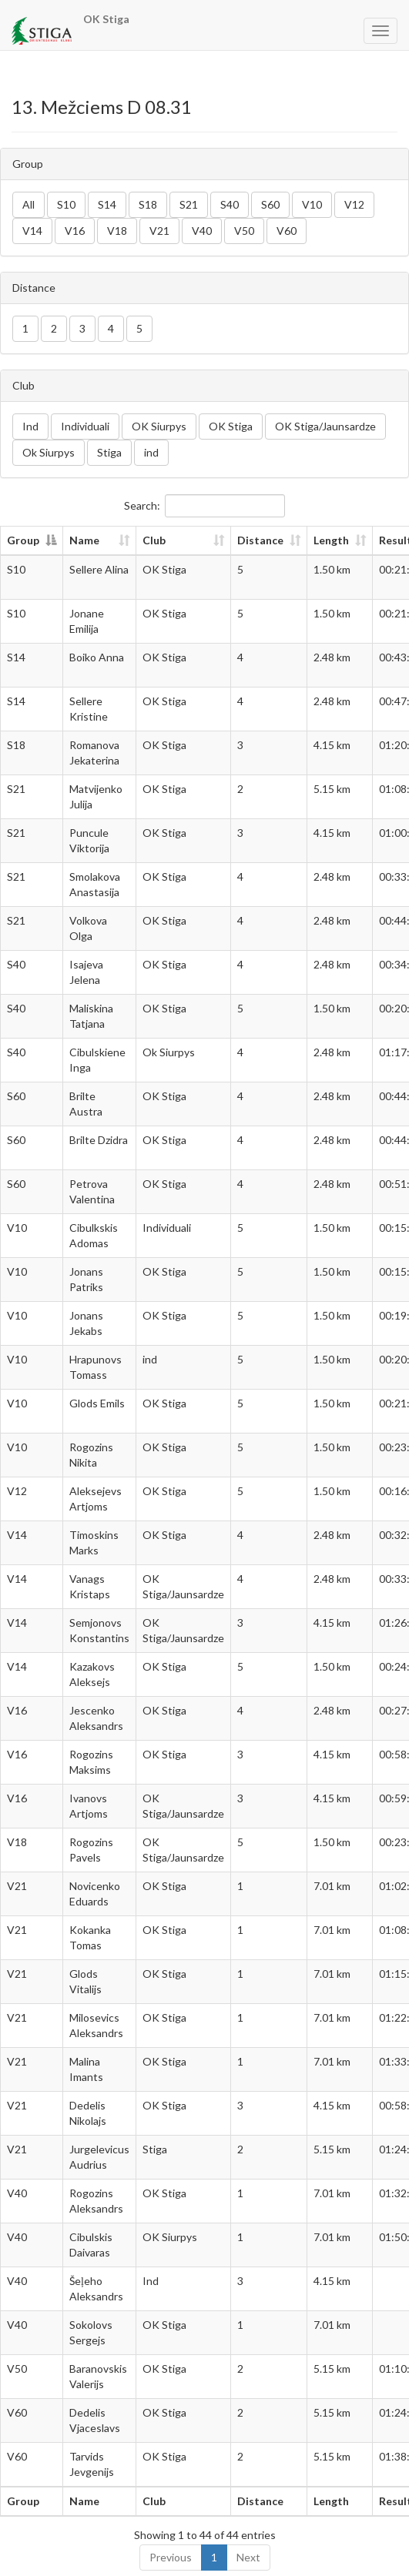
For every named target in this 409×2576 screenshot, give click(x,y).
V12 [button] (354, 204)
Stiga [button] (109, 452)
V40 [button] (202, 230)
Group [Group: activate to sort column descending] (23, 540)
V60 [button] (287, 230)
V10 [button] (312, 204)
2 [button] (54, 328)
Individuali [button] (85, 426)
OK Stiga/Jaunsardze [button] (325, 426)
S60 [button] (270, 204)
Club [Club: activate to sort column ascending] (154, 540)
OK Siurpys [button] (159, 426)
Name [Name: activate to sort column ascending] (84, 540)
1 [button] (25, 328)
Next (248, 2557)
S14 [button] (107, 204)
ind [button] (151, 452)
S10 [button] (66, 204)
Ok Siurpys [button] (48, 452)
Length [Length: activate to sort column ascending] (331, 540)
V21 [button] (159, 230)
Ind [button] (30, 426)
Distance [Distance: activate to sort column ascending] (260, 540)
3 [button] (82, 328)
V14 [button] (32, 230)
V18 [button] (117, 230)
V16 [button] (75, 230)
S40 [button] (229, 204)
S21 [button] (188, 204)
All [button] (28, 204)
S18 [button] (148, 204)
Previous (170, 2557)
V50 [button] (244, 230)
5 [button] (139, 328)
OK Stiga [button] (231, 426)
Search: (204, 505)
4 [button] (111, 328)
